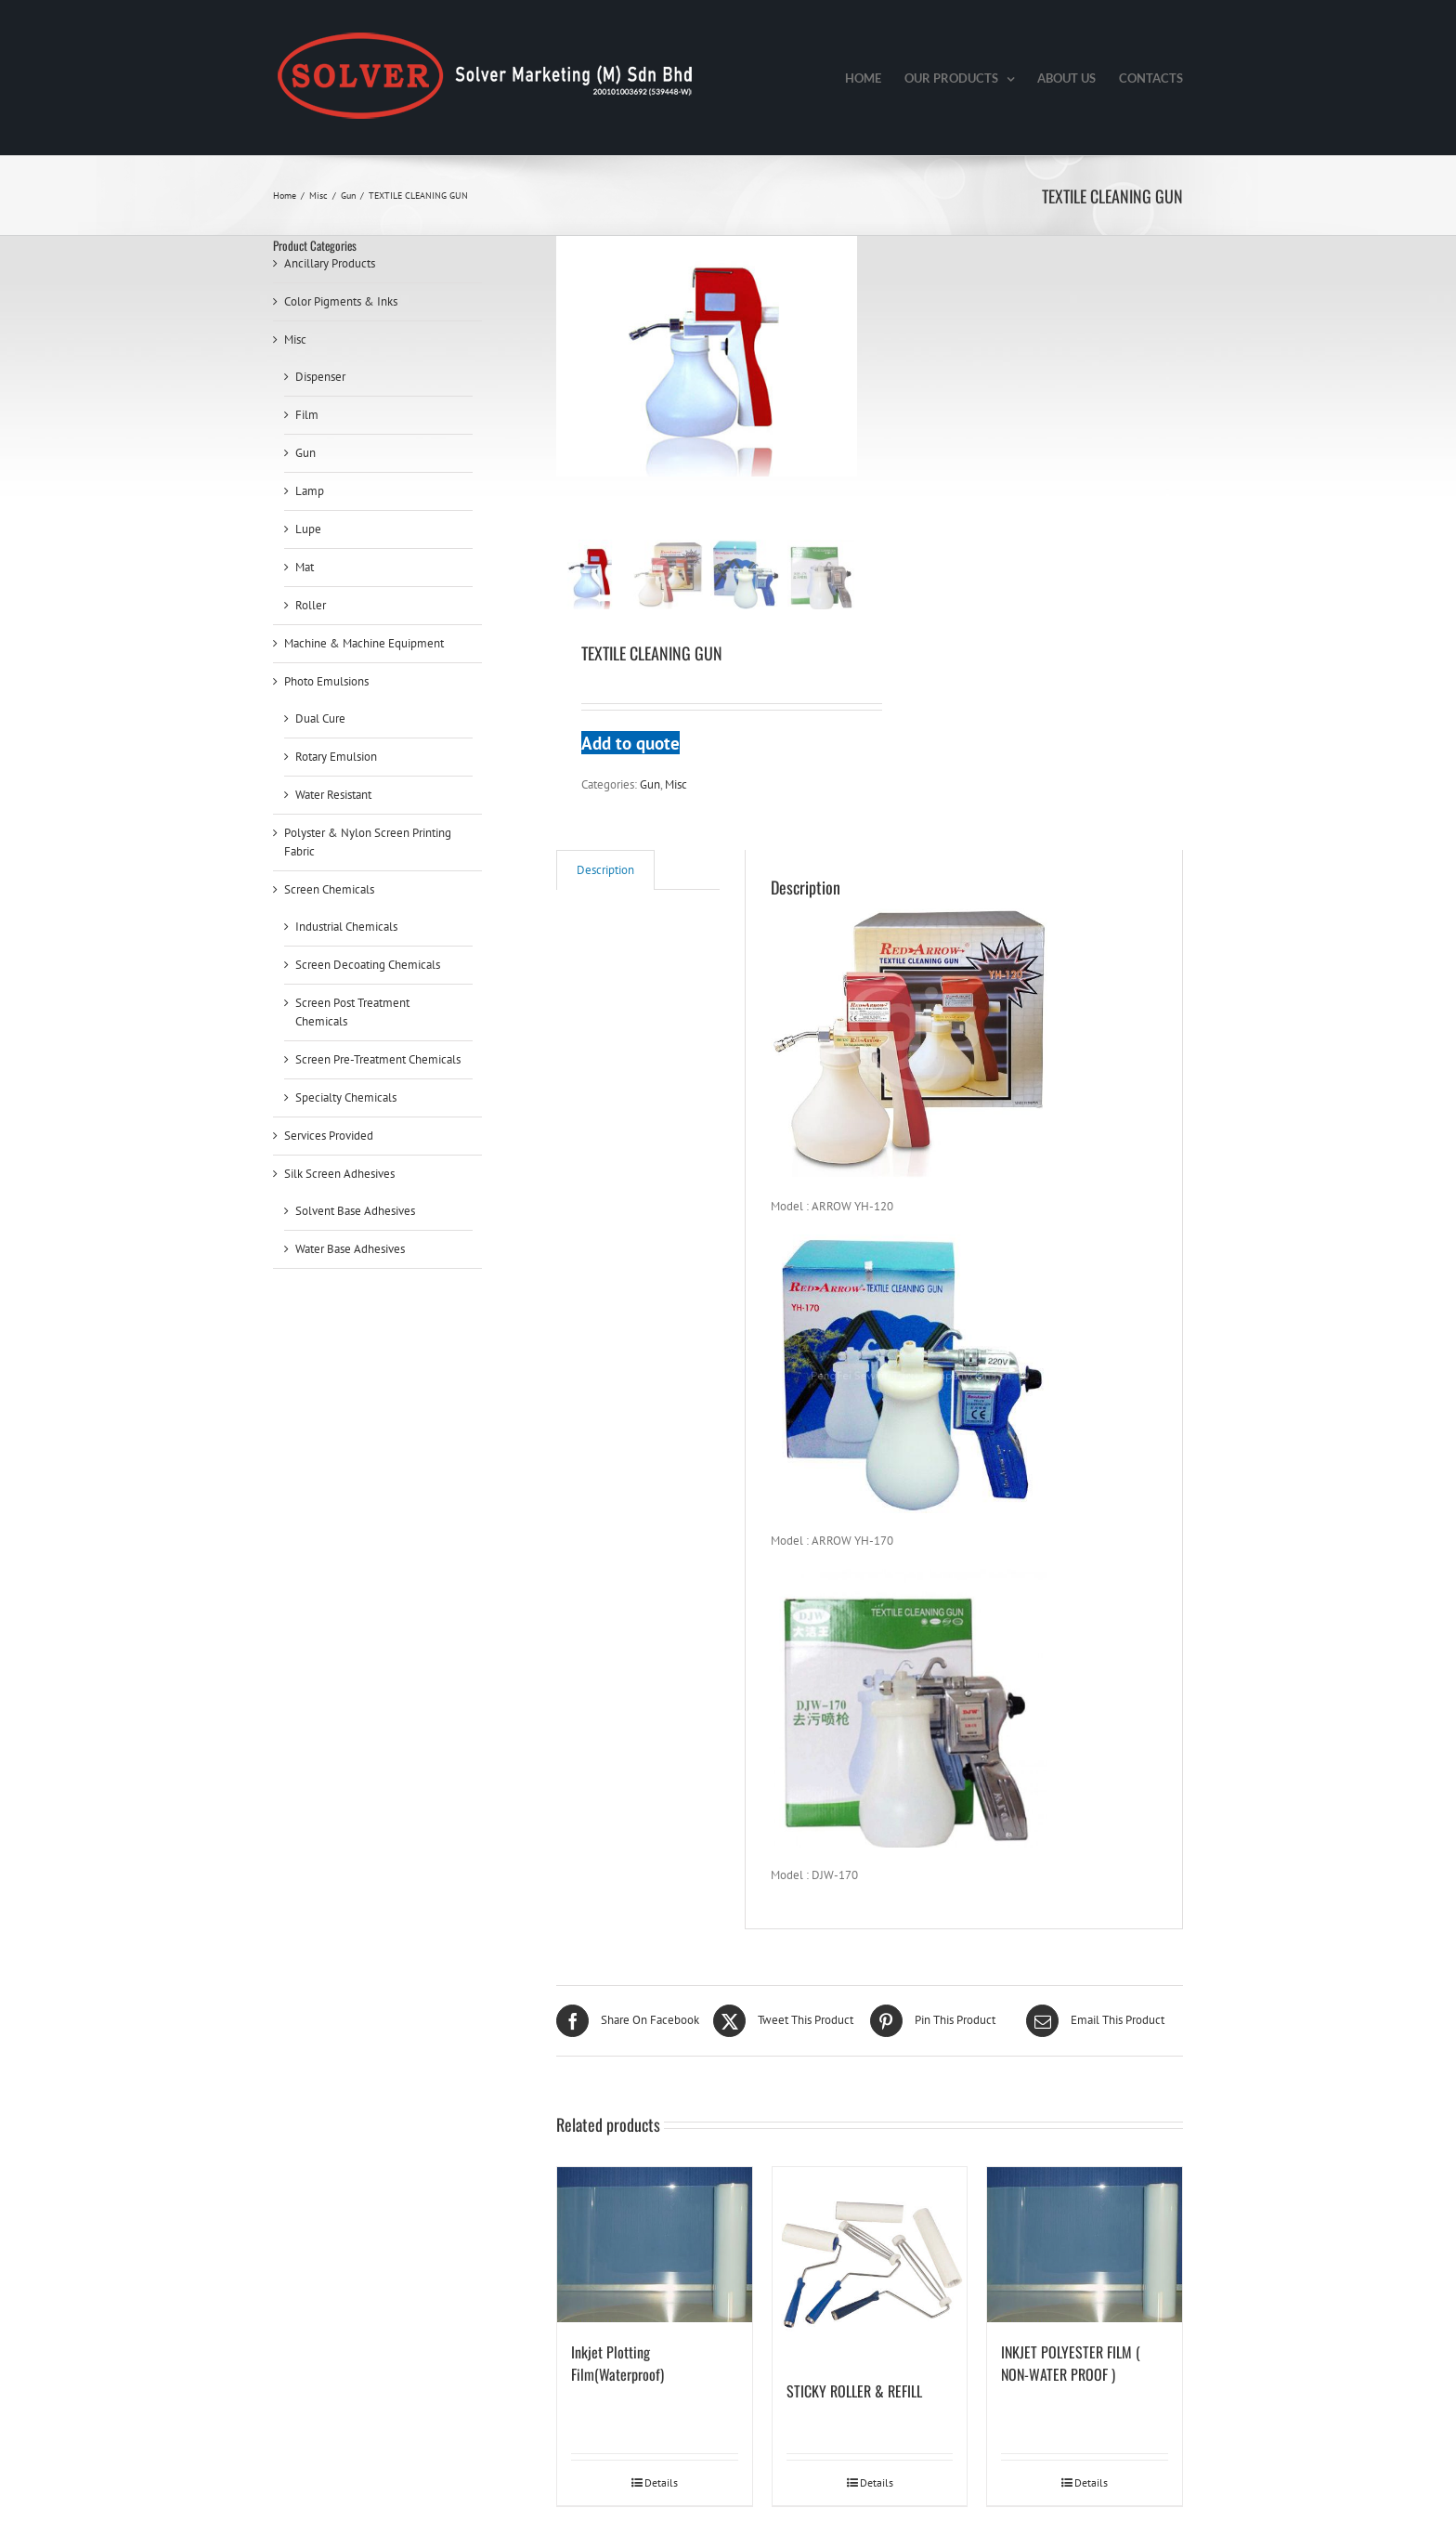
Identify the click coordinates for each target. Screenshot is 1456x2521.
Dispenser (320, 377)
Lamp (309, 491)
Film (306, 415)
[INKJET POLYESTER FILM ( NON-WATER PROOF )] (1084, 2245)
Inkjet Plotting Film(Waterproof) (617, 2363)
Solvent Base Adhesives (355, 1211)
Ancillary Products (329, 263)
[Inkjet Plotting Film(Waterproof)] (654, 2245)
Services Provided (328, 1135)
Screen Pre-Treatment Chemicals (378, 1059)
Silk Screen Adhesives (339, 1174)
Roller (310, 605)
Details (661, 2482)
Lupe (308, 529)
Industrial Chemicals (346, 926)
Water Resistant (333, 795)
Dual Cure (320, 718)
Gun (650, 784)
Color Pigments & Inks (340, 301)
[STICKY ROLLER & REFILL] (870, 2264)
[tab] (605, 870)
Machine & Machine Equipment (364, 643)
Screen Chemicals (329, 889)
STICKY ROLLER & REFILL (854, 2391)
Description (605, 870)
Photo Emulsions (326, 681)
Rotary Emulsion (336, 756)
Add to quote (630, 742)
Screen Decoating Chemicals (367, 965)
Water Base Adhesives (350, 1249)
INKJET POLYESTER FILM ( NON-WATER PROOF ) (1070, 2363)
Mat (304, 567)
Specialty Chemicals (345, 1097)
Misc (676, 784)
